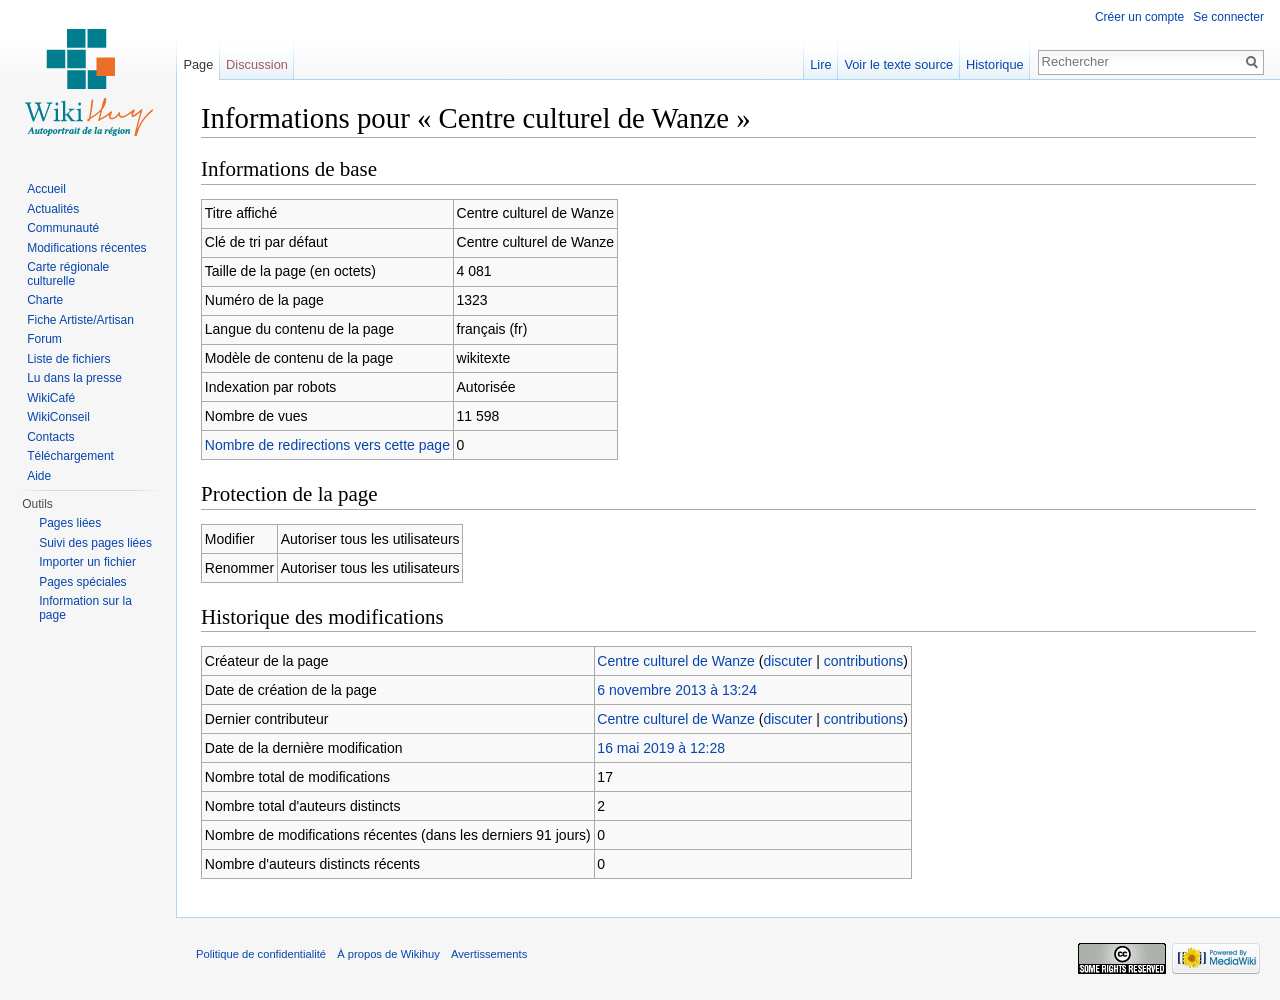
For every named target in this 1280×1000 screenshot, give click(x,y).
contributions (863, 661)
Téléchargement (70, 456)
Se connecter (1228, 17)
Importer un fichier (87, 562)
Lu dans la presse (74, 378)
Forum (44, 339)
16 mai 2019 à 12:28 (661, 748)
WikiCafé (51, 398)
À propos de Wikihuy (388, 954)
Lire (820, 64)
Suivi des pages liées (95, 543)
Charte (45, 300)
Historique (995, 64)
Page (198, 64)
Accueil (46, 189)
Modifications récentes (86, 248)
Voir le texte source (898, 64)
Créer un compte (1139, 17)
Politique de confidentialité (261, 954)
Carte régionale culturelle (68, 274)
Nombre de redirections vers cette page (327, 445)
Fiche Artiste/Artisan (80, 320)
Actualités (53, 209)
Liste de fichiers (68, 359)
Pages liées (70, 523)
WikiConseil (58, 417)
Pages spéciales (82, 582)
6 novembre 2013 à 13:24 (677, 690)
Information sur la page (85, 608)
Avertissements (489, 954)
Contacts (50, 437)
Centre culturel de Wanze (675, 661)
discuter (787, 661)
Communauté (63, 228)
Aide (39, 476)
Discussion (257, 64)
